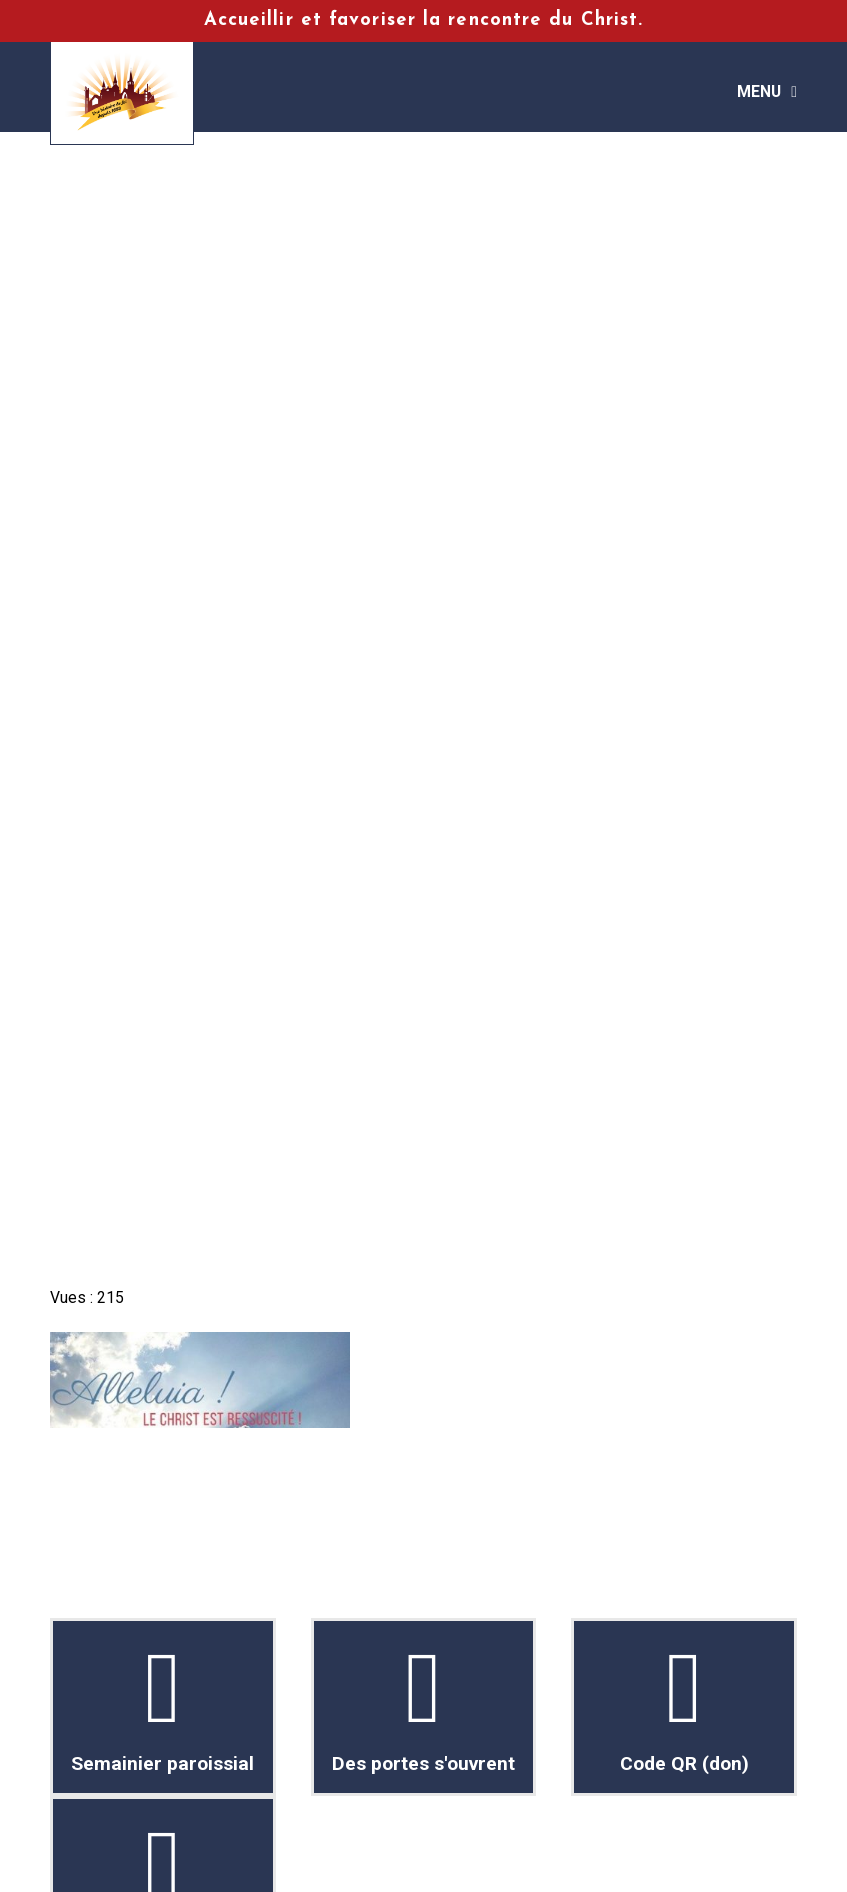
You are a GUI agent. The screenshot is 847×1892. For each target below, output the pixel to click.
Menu (759, 91)
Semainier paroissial (163, 1706)
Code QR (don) (684, 1706)
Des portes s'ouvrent (423, 1706)
